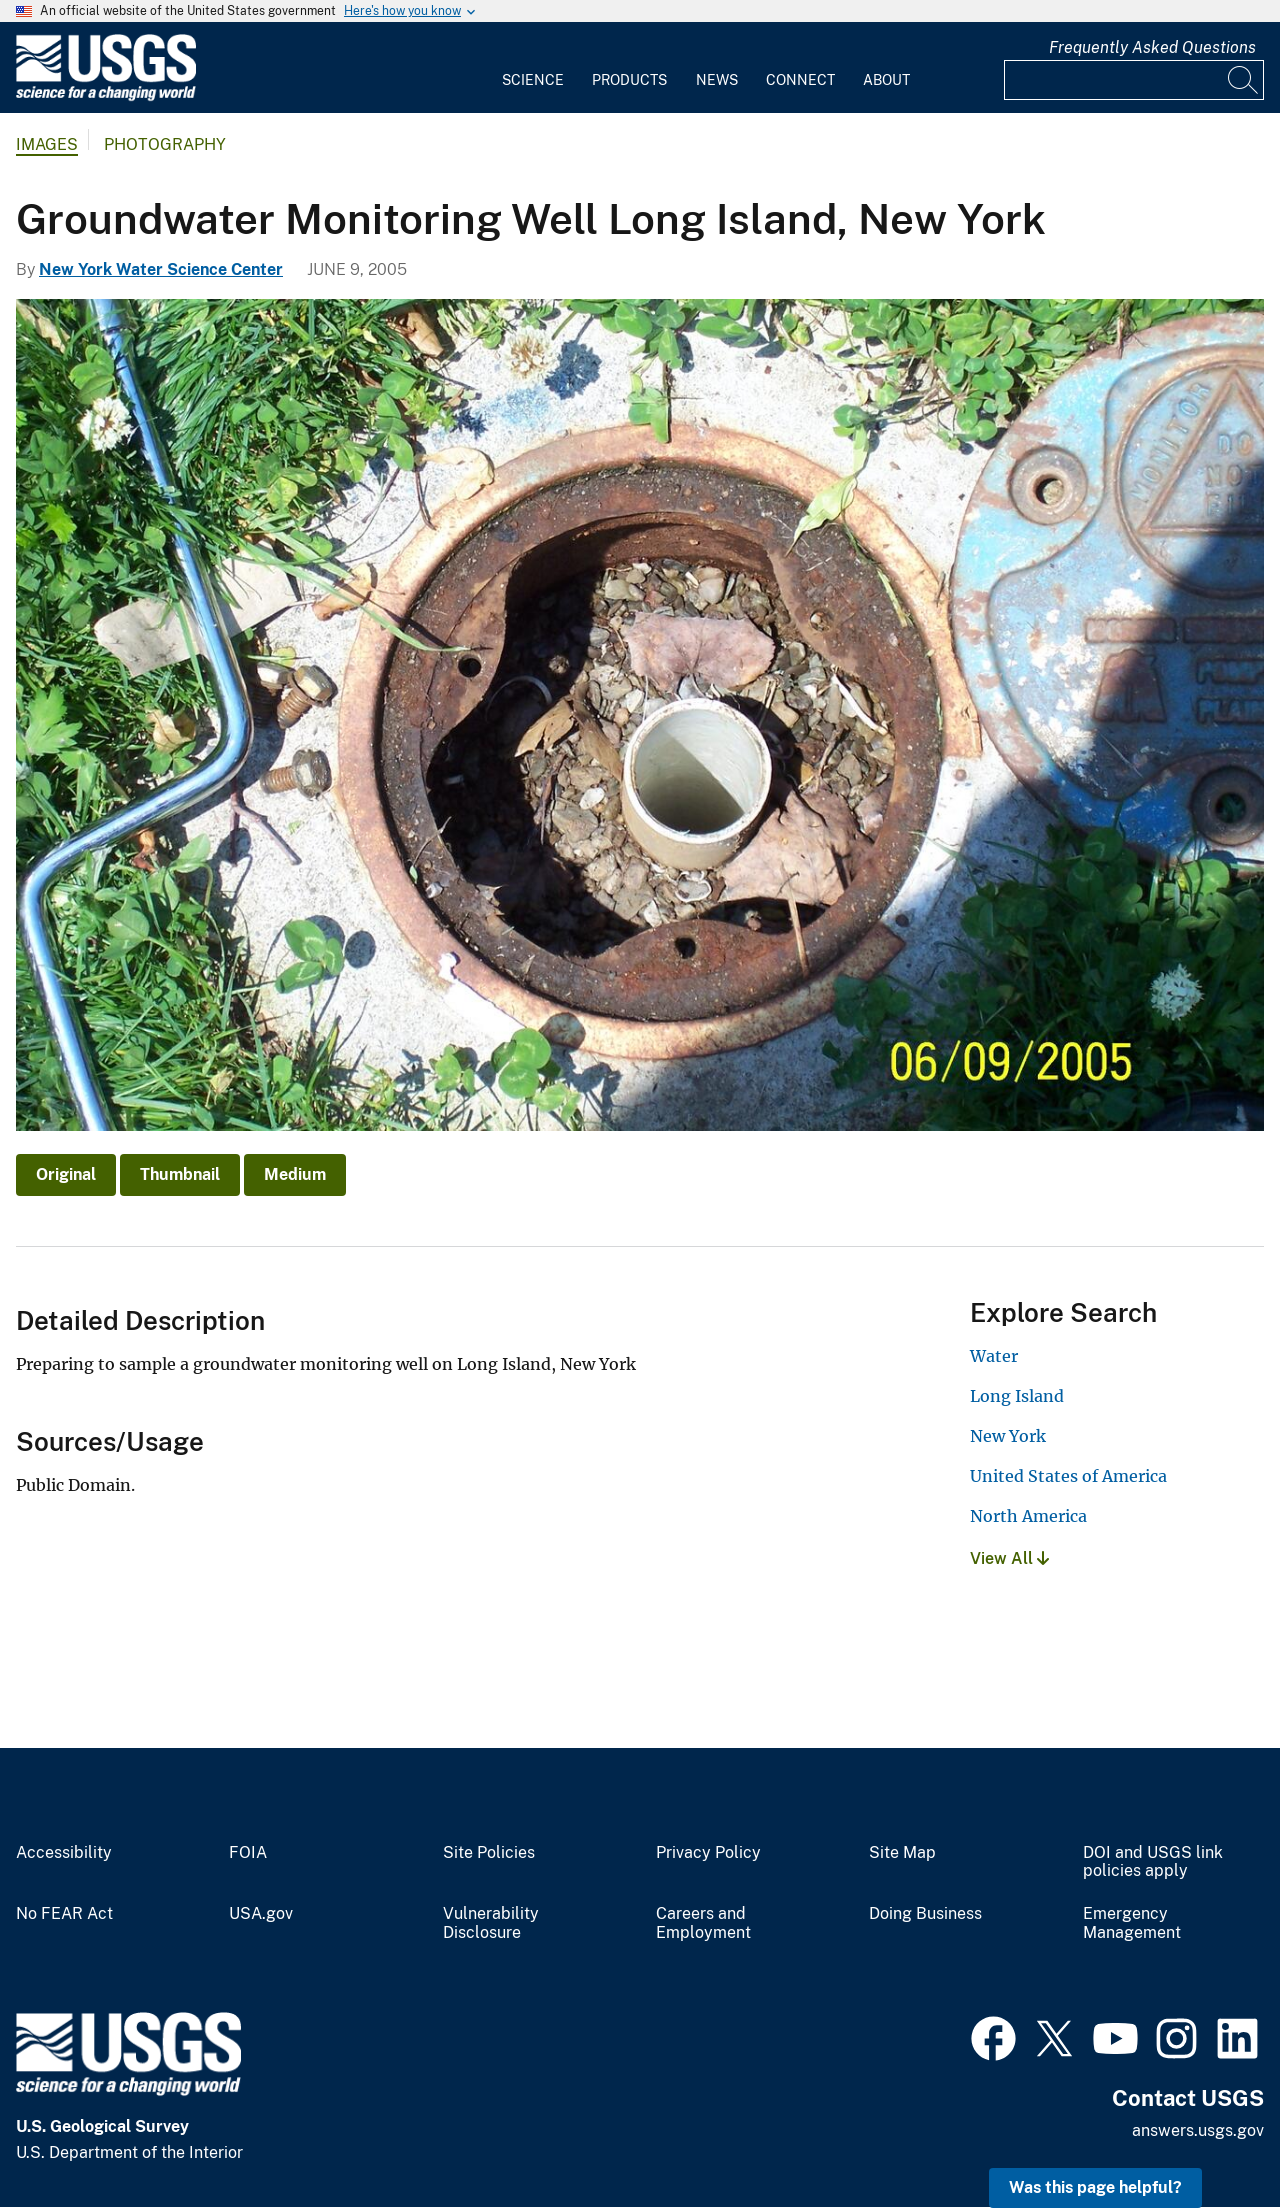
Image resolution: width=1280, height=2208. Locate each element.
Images (47, 144)
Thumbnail (180, 1174)
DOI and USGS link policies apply (1153, 1862)
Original (66, 1174)
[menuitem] (533, 68)
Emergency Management (1132, 1923)
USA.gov (261, 1914)
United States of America (1068, 1476)
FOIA (248, 1853)
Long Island (1017, 1396)
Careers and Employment (703, 1923)
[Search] (1244, 80)
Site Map (902, 1853)
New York (1008, 1436)
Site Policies (489, 1853)
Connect (800, 80)
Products (629, 80)
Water (994, 1356)
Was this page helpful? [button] (1095, 2187)
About (886, 80)
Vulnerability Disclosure (491, 1923)
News (717, 80)
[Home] (106, 96)
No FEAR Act (64, 1914)
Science (533, 80)
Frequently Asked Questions (1152, 47)
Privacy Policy (708, 1853)
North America (1028, 1516)
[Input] (1134, 80)
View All (1009, 1558)
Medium (295, 1174)
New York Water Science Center (161, 269)
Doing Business (925, 1914)
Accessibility (64, 1853)
